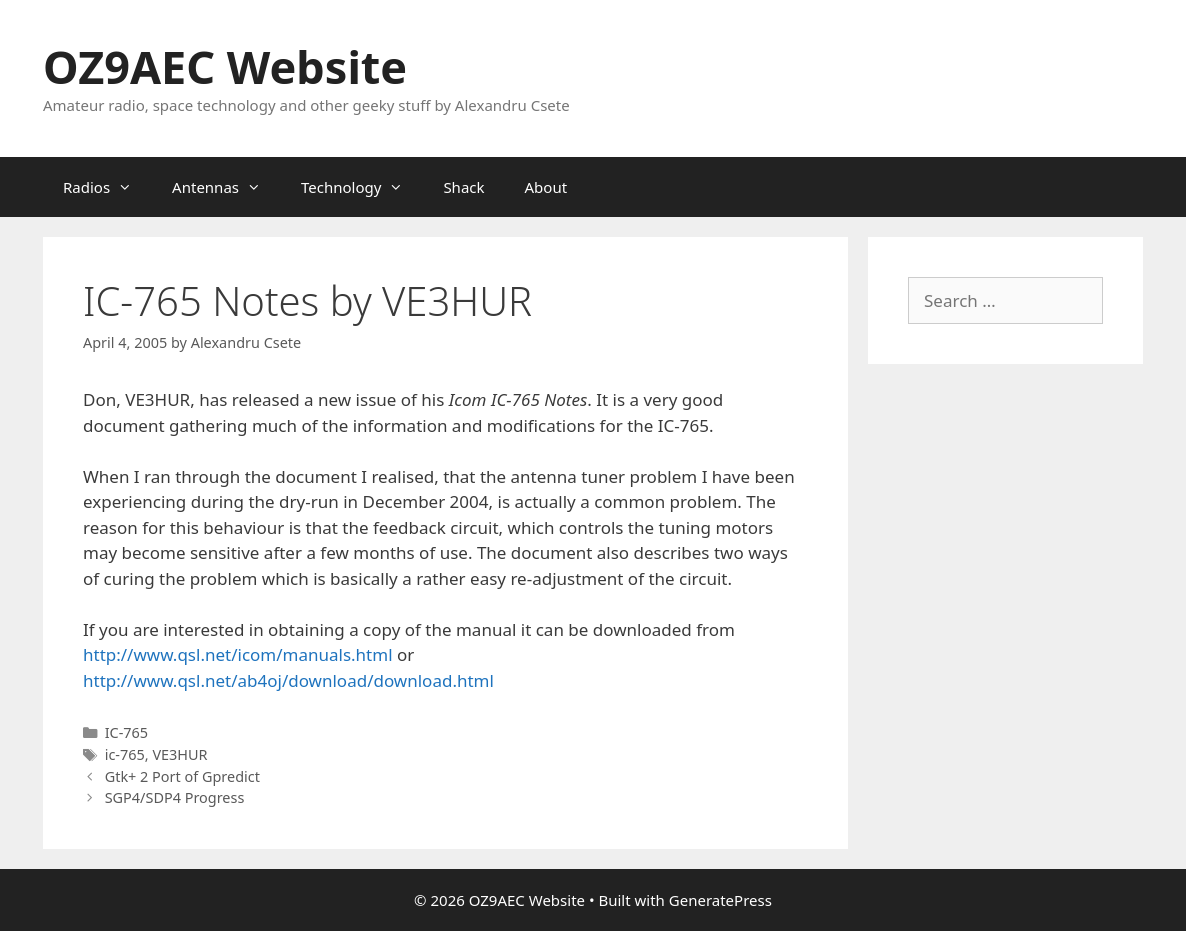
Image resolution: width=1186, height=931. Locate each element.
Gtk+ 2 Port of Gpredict (182, 776)
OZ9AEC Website (225, 66)
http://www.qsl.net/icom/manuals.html (238, 654)
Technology (362, 187)
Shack (463, 187)
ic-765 (125, 754)
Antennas (226, 187)
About (546, 187)
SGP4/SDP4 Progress (175, 797)
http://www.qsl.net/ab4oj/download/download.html (288, 680)
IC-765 (126, 732)
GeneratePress (720, 900)
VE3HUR (179, 754)
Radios (107, 187)
